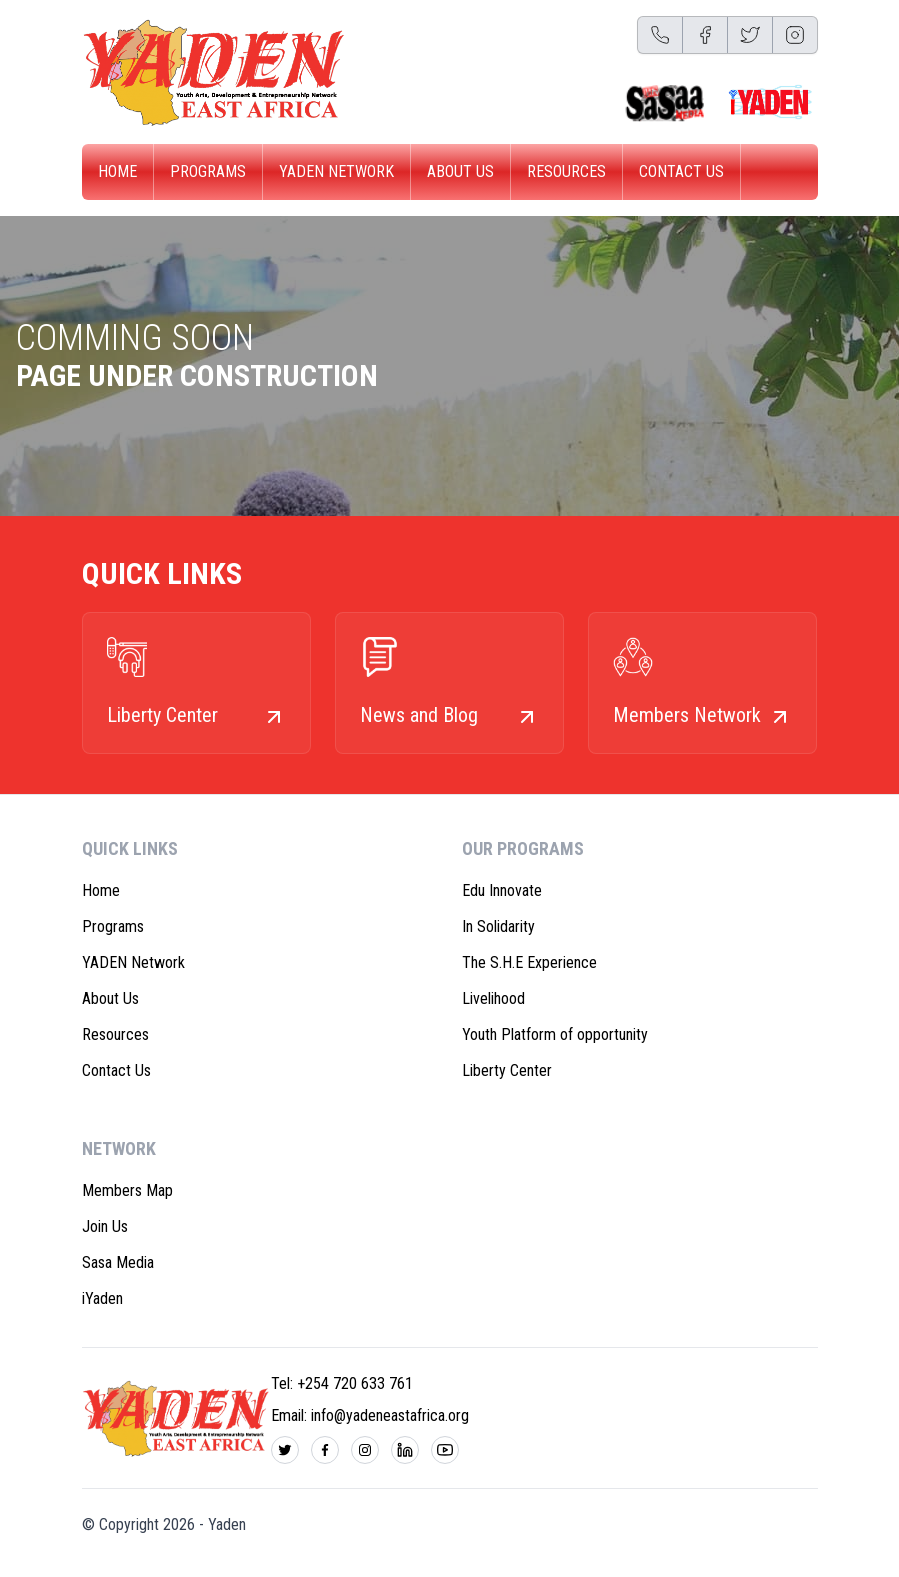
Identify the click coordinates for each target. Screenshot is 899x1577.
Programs (208, 171)
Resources (566, 171)
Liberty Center (507, 1070)
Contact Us (681, 171)
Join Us (105, 1226)
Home (117, 171)
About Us (460, 171)
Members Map (127, 1190)
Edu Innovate (502, 890)
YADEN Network (336, 171)
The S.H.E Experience (529, 962)
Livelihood (493, 998)
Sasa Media (118, 1262)
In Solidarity (498, 926)
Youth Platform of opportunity (555, 1034)
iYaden (102, 1298)
